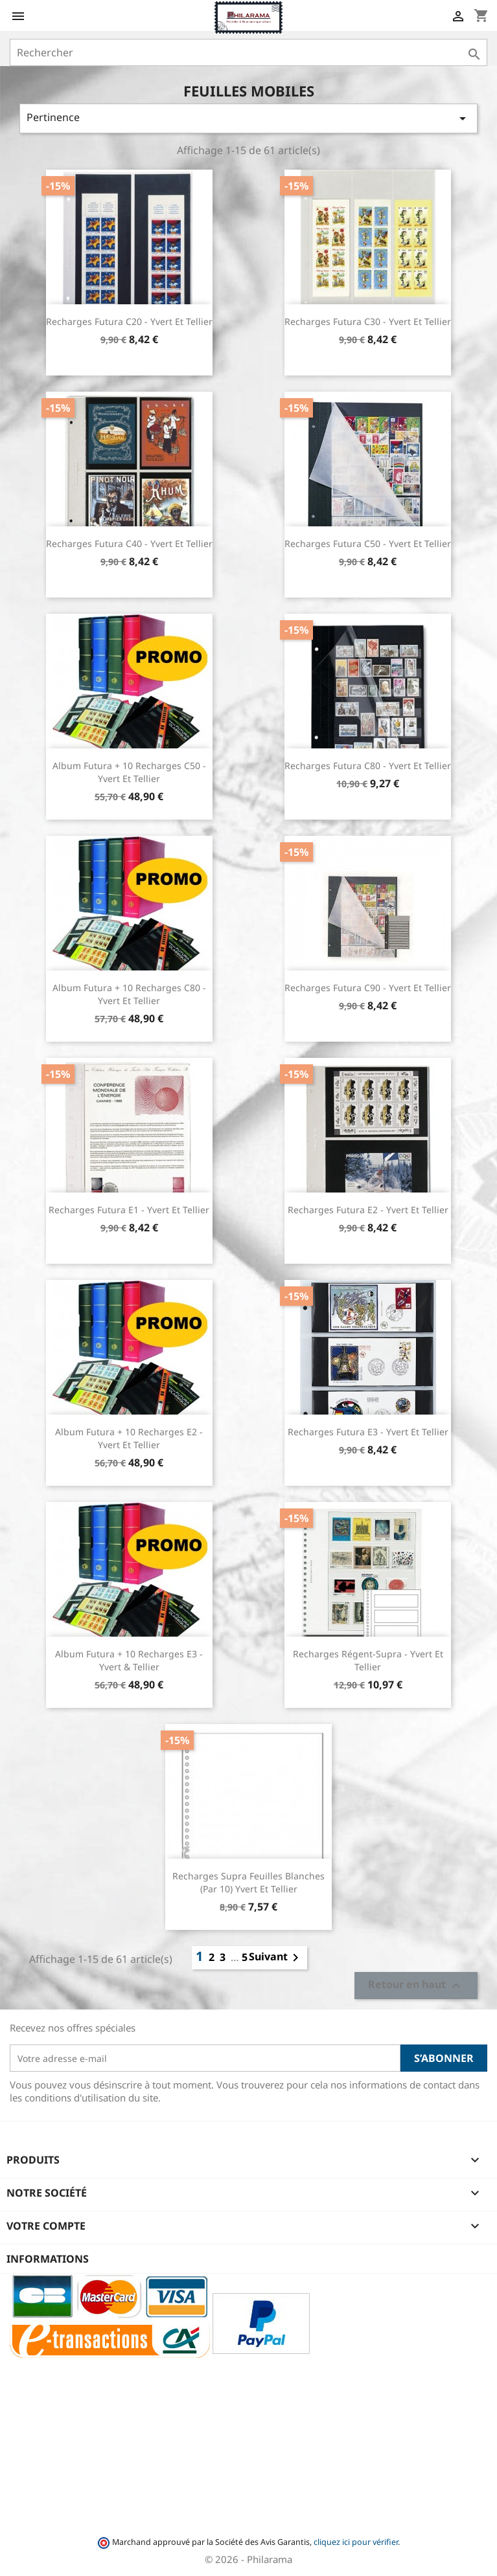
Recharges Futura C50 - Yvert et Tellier (367, 543)
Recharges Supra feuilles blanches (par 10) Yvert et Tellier (248, 1882)
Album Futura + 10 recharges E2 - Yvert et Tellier (129, 1438)
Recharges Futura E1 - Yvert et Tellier (129, 1210)
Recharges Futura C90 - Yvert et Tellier (367, 987)
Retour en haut (416, 1986)
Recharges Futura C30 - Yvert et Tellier (367, 321)
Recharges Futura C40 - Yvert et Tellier (129, 543)
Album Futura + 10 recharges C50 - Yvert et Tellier (129, 772)
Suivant (276, 1958)
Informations (47, 2259)
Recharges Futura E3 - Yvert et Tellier (368, 1432)
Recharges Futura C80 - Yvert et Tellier (367, 765)
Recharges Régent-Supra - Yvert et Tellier (368, 1660)
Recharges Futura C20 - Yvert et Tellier (129, 321)
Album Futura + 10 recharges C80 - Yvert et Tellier (129, 994)
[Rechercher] (248, 52)
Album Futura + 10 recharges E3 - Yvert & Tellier (129, 1660)
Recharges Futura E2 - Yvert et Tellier (368, 1210)
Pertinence (248, 118)
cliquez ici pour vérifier (356, 2542)
